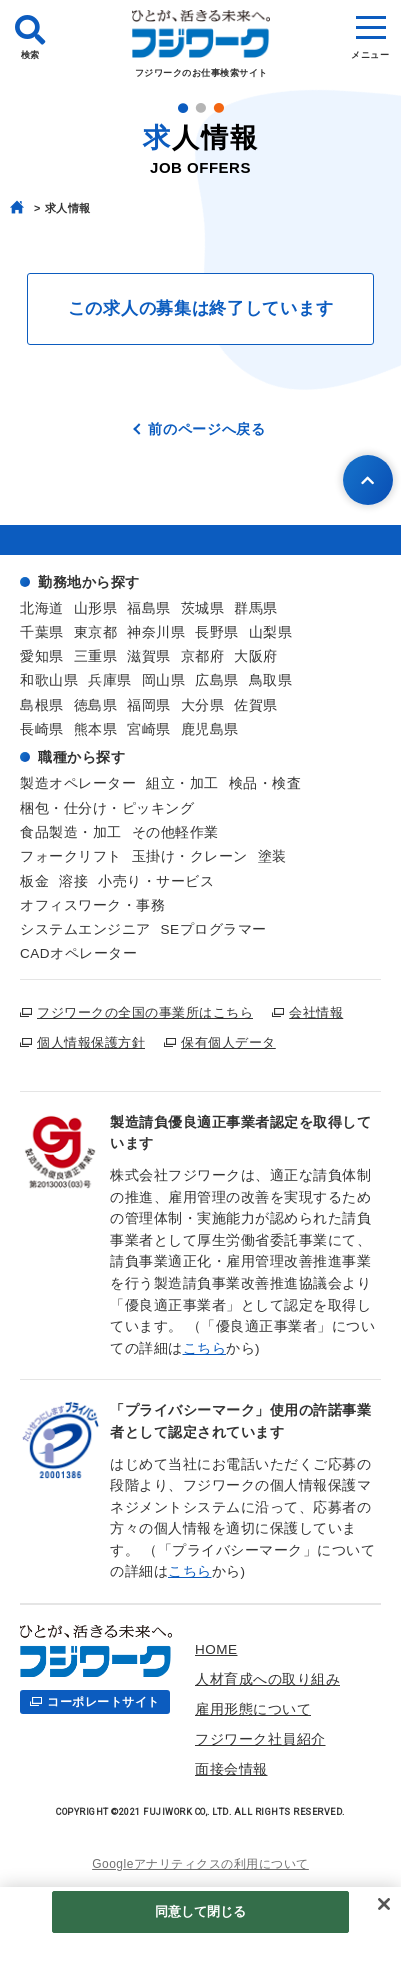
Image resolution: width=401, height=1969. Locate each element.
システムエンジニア (85, 929)
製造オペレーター (78, 783)
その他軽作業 (175, 832)
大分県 (203, 705)
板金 (34, 881)
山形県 (96, 608)
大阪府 (256, 656)
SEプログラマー (214, 929)
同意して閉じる (201, 1911)
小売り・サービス (156, 881)
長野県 (217, 632)
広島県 (217, 680)
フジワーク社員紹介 (260, 1739)
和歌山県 (49, 680)
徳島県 (96, 705)
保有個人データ (228, 1042)
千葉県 (42, 632)
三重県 (96, 656)
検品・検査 (265, 783)
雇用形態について (253, 1709)
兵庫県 (110, 680)
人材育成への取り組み (267, 1679)
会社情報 (316, 1012)
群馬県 (256, 608)
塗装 (272, 856)
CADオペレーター (78, 953)
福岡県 (149, 705)
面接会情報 (231, 1769)
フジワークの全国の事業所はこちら (145, 1012)
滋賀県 (149, 656)
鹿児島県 (210, 729)
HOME (216, 1649)
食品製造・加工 (71, 832)
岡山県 (164, 680)
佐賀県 (256, 705)
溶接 (73, 881)
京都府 (203, 656)
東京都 (96, 632)
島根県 (42, 705)
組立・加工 (182, 783)
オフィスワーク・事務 (92, 905)
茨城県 (203, 608)
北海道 (42, 608)
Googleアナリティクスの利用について (200, 1864)
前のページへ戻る (207, 429)
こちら (205, 1348)
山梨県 (271, 632)
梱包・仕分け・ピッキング (107, 808)
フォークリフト (71, 856)
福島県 (149, 608)
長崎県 (42, 729)
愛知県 (42, 656)
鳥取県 (271, 680)
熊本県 (96, 729)
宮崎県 (149, 729)
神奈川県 (156, 632)
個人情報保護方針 (91, 1042)
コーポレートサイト (103, 1702)
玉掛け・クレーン (190, 856)
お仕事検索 (314, 1769)
